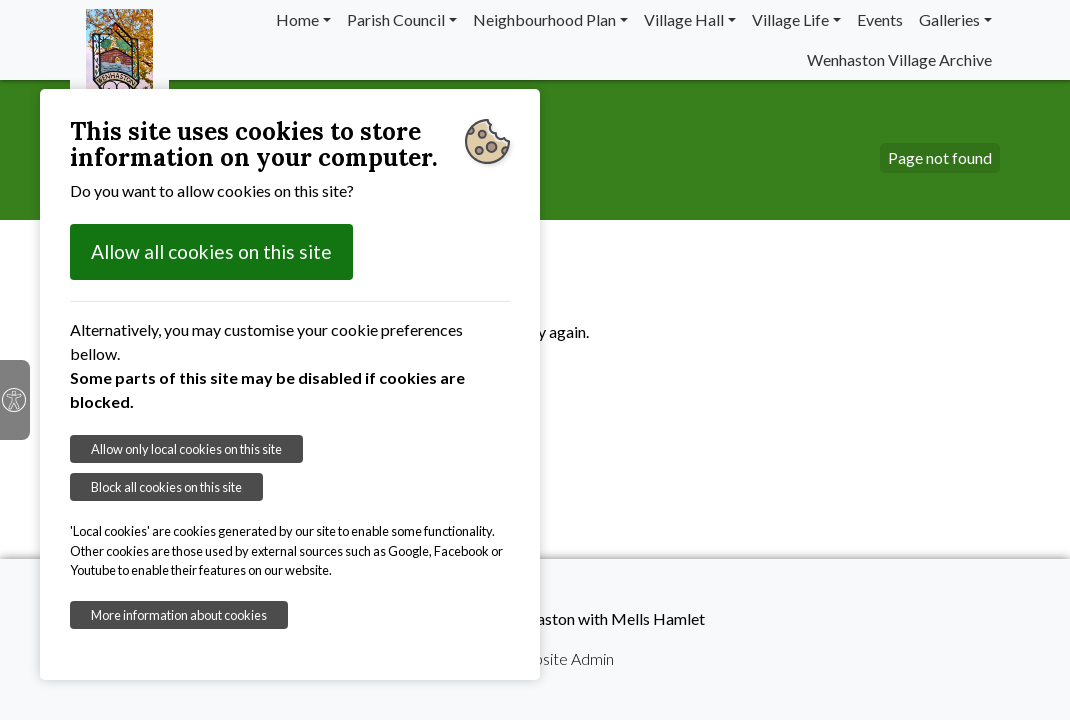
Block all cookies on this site (166, 487)
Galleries (949, 19)
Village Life (790, 19)
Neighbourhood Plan (544, 19)
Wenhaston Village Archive (899, 59)
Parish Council (396, 19)
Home (297, 19)
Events (880, 19)
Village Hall (684, 19)
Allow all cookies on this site (211, 251)
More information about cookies (179, 615)
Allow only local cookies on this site (186, 449)
